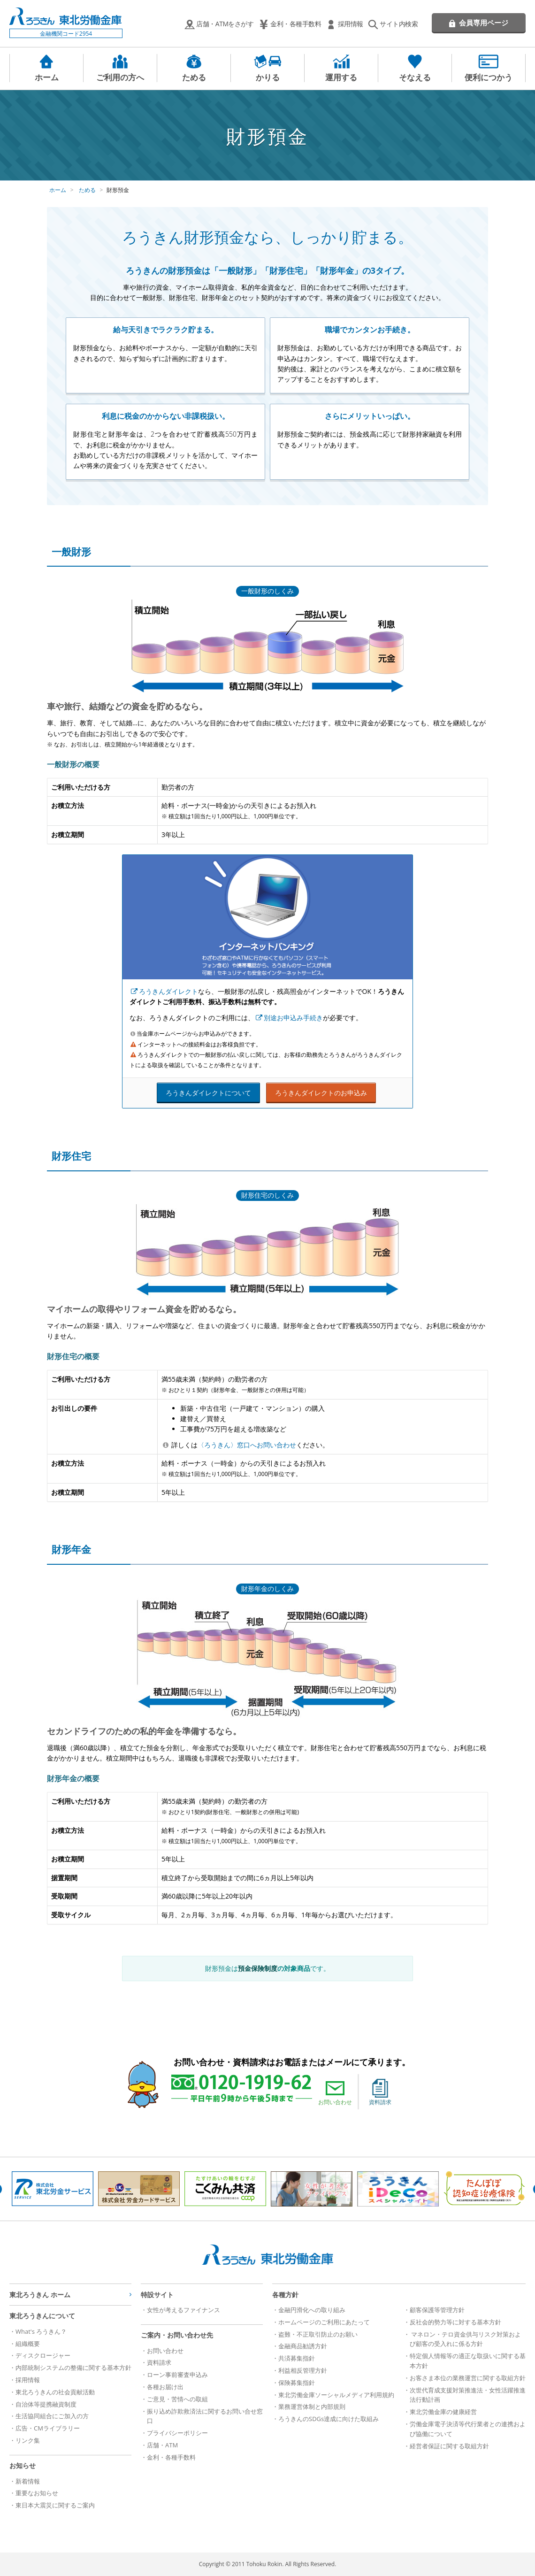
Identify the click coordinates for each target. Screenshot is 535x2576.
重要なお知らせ (36, 2493)
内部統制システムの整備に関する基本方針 (73, 2367)
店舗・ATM (162, 2445)
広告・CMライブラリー (47, 2428)
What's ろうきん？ (41, 2331)
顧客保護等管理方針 (437, 2310)
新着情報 (27, 2481)
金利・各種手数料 (295, 23)
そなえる (415, 77)
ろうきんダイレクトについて (208, 1092)
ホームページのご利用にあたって (324, 2322)
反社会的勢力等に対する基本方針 (455, 2322)
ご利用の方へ (120, 77)
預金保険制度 (257, 1968)
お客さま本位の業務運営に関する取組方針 (468, 2378)
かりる (268, 77)
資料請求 (380, 2092)
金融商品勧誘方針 (302, 2346)
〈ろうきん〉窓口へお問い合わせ (247, 1444)
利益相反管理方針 (302, 2370)
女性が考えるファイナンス (183, 2310)
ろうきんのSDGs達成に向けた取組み (328, 2419)
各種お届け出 (165, 2387)
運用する (341, 77)
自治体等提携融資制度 (45, 2404)
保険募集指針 (296, 2382)
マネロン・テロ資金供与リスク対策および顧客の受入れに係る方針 (465, 2339)
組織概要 (27, 2343)
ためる (194, 77)
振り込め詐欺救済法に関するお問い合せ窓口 (205, 2416)
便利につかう (488, 77)
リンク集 (27, 2440)
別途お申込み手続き (293, 1017)
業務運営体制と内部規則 (311, 2406)
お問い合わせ (335, 2092)
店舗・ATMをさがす (224, 23)
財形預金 (118, 190)
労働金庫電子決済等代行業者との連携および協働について (468, 2429)
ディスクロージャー (42, 2355)
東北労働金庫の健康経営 (443, 2411)
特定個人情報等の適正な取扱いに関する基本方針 (468, 2361)
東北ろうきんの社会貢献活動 (55, 2392)
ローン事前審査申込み (177, 2374)
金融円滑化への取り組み (311, 2310)
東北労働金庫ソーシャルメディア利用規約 (336, 2395)
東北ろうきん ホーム (39, 2294)
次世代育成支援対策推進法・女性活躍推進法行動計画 (468, 2395)
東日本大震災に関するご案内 (55, 2505)
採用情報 (350, 23)
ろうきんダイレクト (168, 991)
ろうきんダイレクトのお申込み (321, 1092)
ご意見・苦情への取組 (177, 2399)
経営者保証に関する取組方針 (449, 2446)
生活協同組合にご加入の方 (52, 2416)
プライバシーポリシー (177, 2433)
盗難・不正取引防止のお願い (318, 2334)
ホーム (47, 77)
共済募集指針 (296, 2358)
